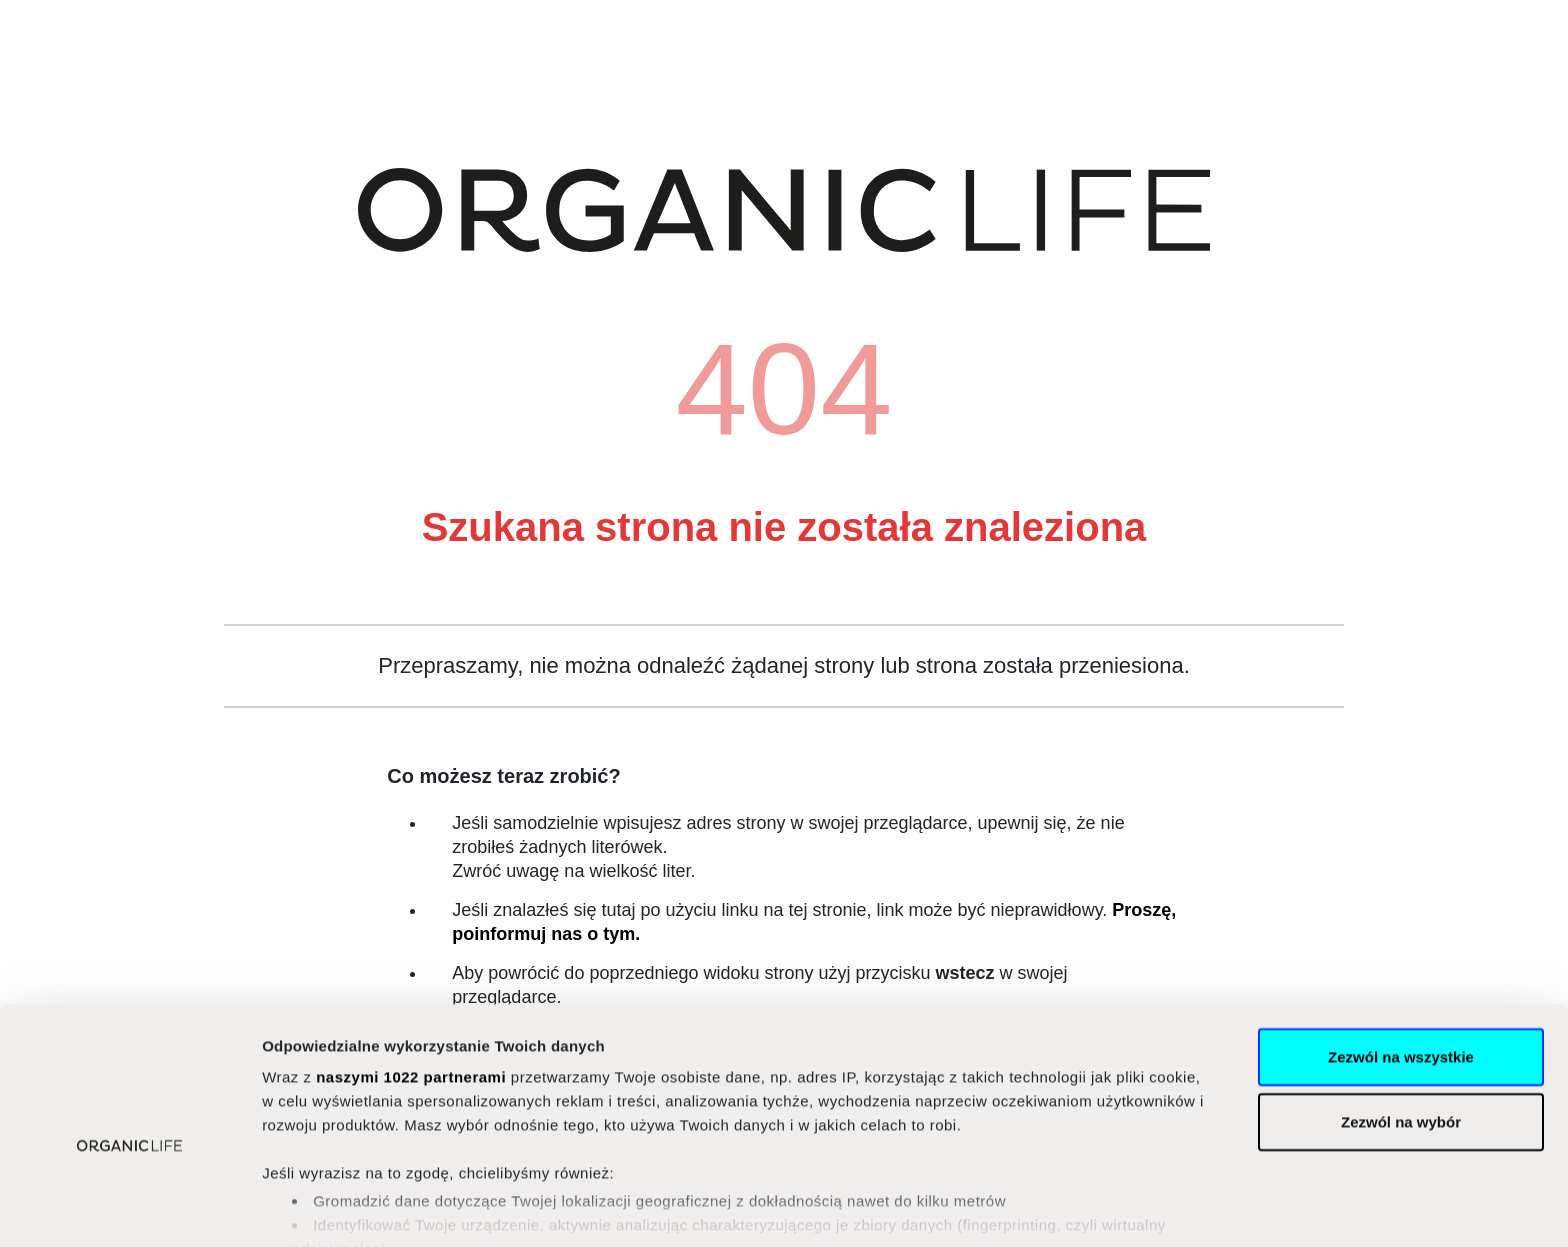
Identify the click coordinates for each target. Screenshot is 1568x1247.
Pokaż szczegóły (1067, 1207)
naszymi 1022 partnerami (411, 977)
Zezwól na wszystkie (1401, 957)
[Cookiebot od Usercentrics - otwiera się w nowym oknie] (129, 1208)
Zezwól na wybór (1401, 1022)
